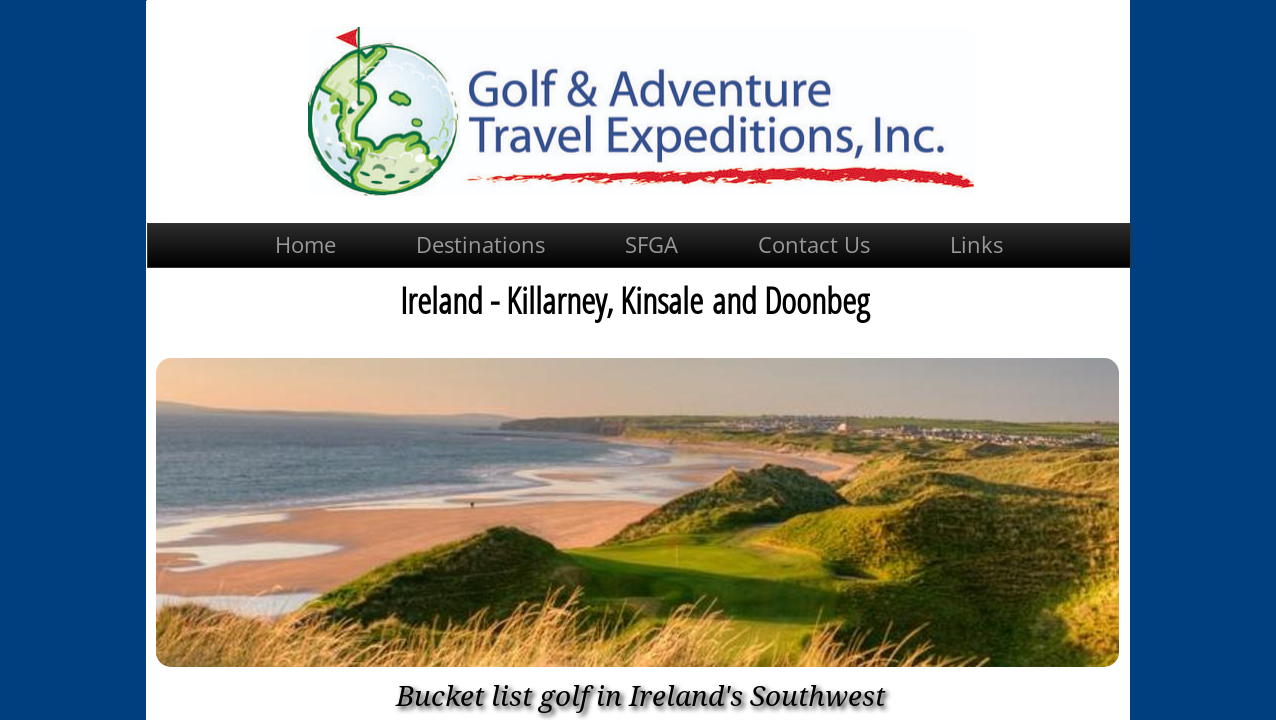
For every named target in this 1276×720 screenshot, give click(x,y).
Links (976, 244)
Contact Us (814, 244)
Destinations (480, 244)
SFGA (651, 244)
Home (305, 244)
